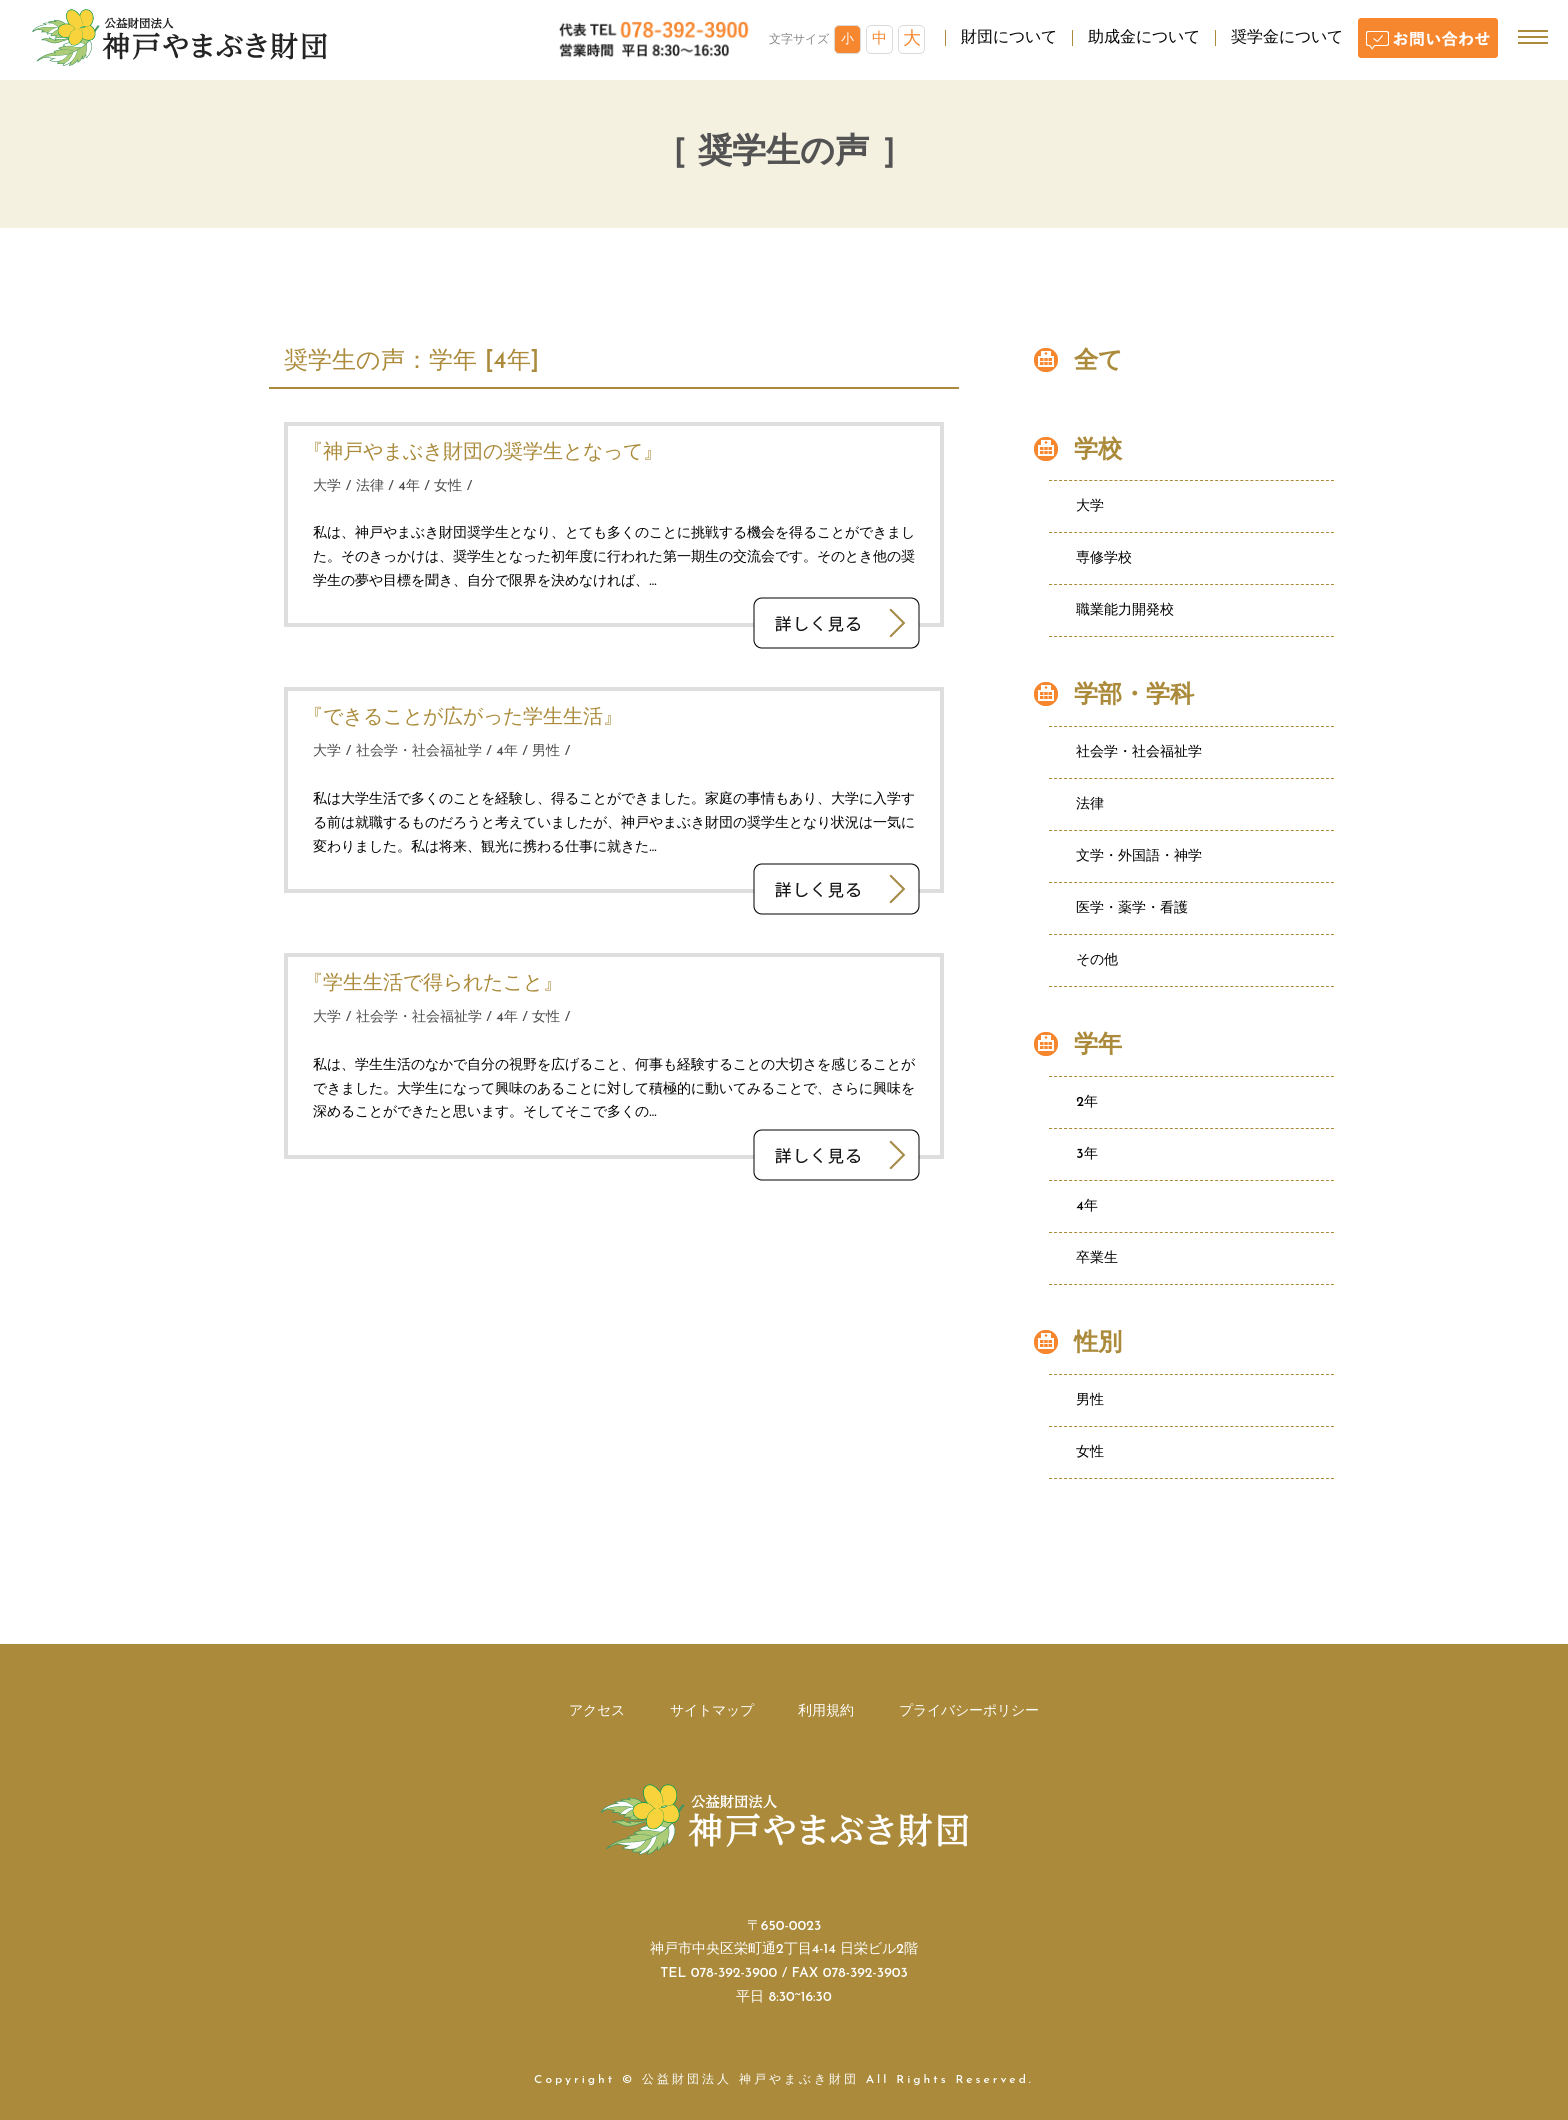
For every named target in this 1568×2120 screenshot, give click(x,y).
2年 (1087, 1102)
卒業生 (1097, 1258)
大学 (327, 486)
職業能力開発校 (1125, 610)
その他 (1097, 960)
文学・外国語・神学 (1139, 856)
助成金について (1144, 38)
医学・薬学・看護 (1132, 908)
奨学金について (1287, 38)
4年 (409, 486)
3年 (1086, 1154)
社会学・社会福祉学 (419, 751)
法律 (370, 486)
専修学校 (1104, 558)
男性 (546, 751)
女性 (448, 486)
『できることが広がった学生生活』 (463, 718)
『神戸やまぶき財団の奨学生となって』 (483, 453)
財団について (1009, 38)
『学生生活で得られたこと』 (433, 984)
